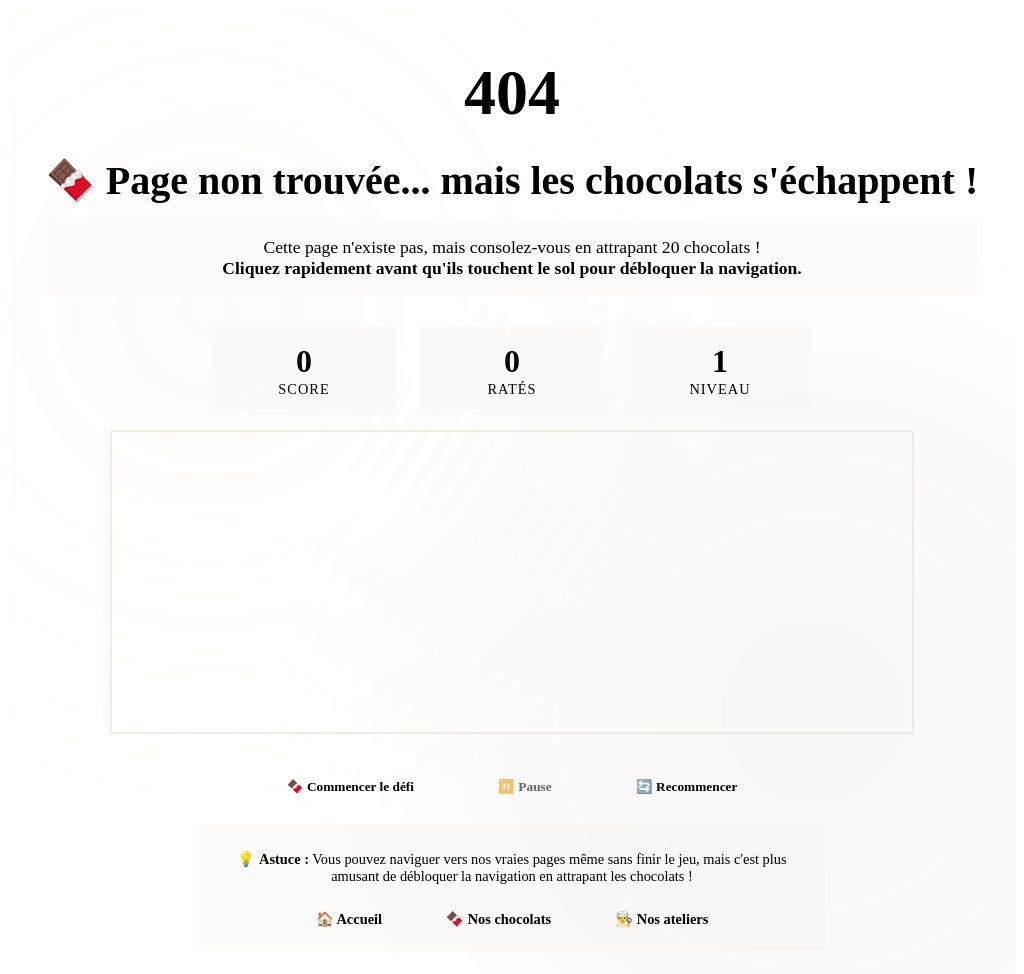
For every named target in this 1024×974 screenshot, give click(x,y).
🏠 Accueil (349, 919)
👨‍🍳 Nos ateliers (661, 919)
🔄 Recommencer (687, 786)
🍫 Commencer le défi (350, 786)
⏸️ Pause (525, 786)
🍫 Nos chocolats (498, 919)
